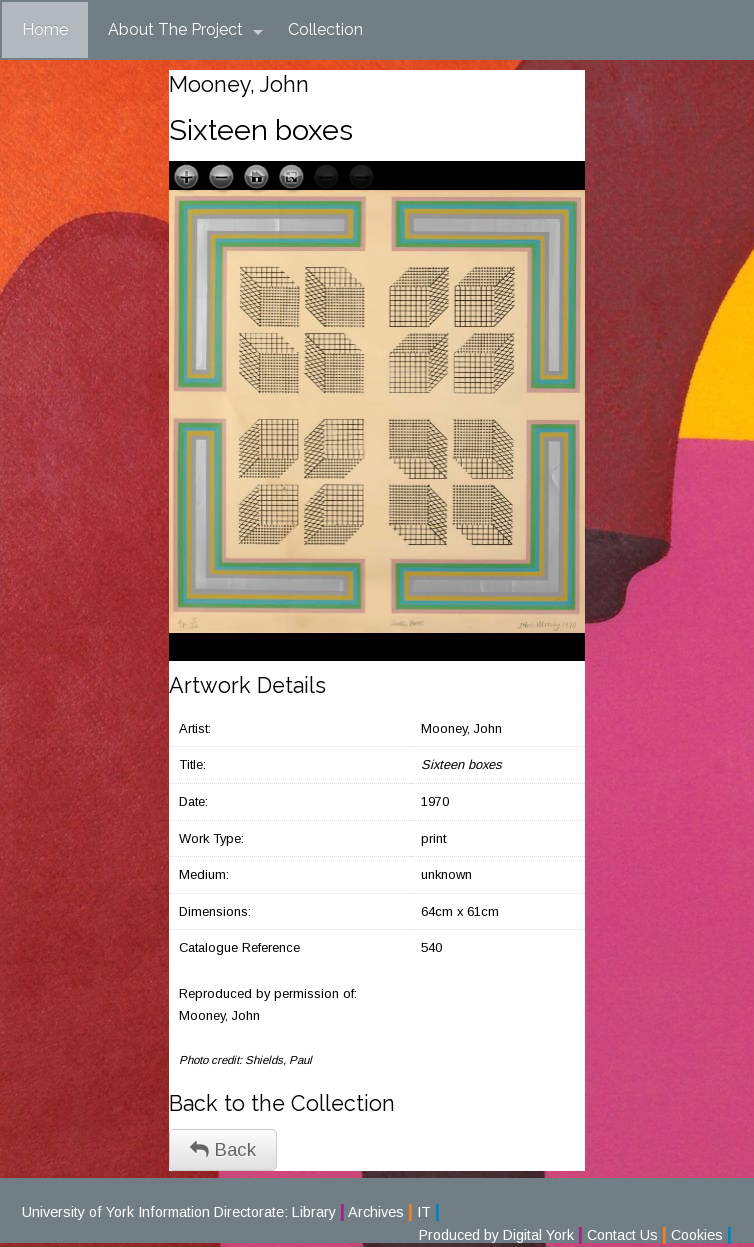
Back (223, 1149)
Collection (325, 29)
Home (45, 29)
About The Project (185, 30)
